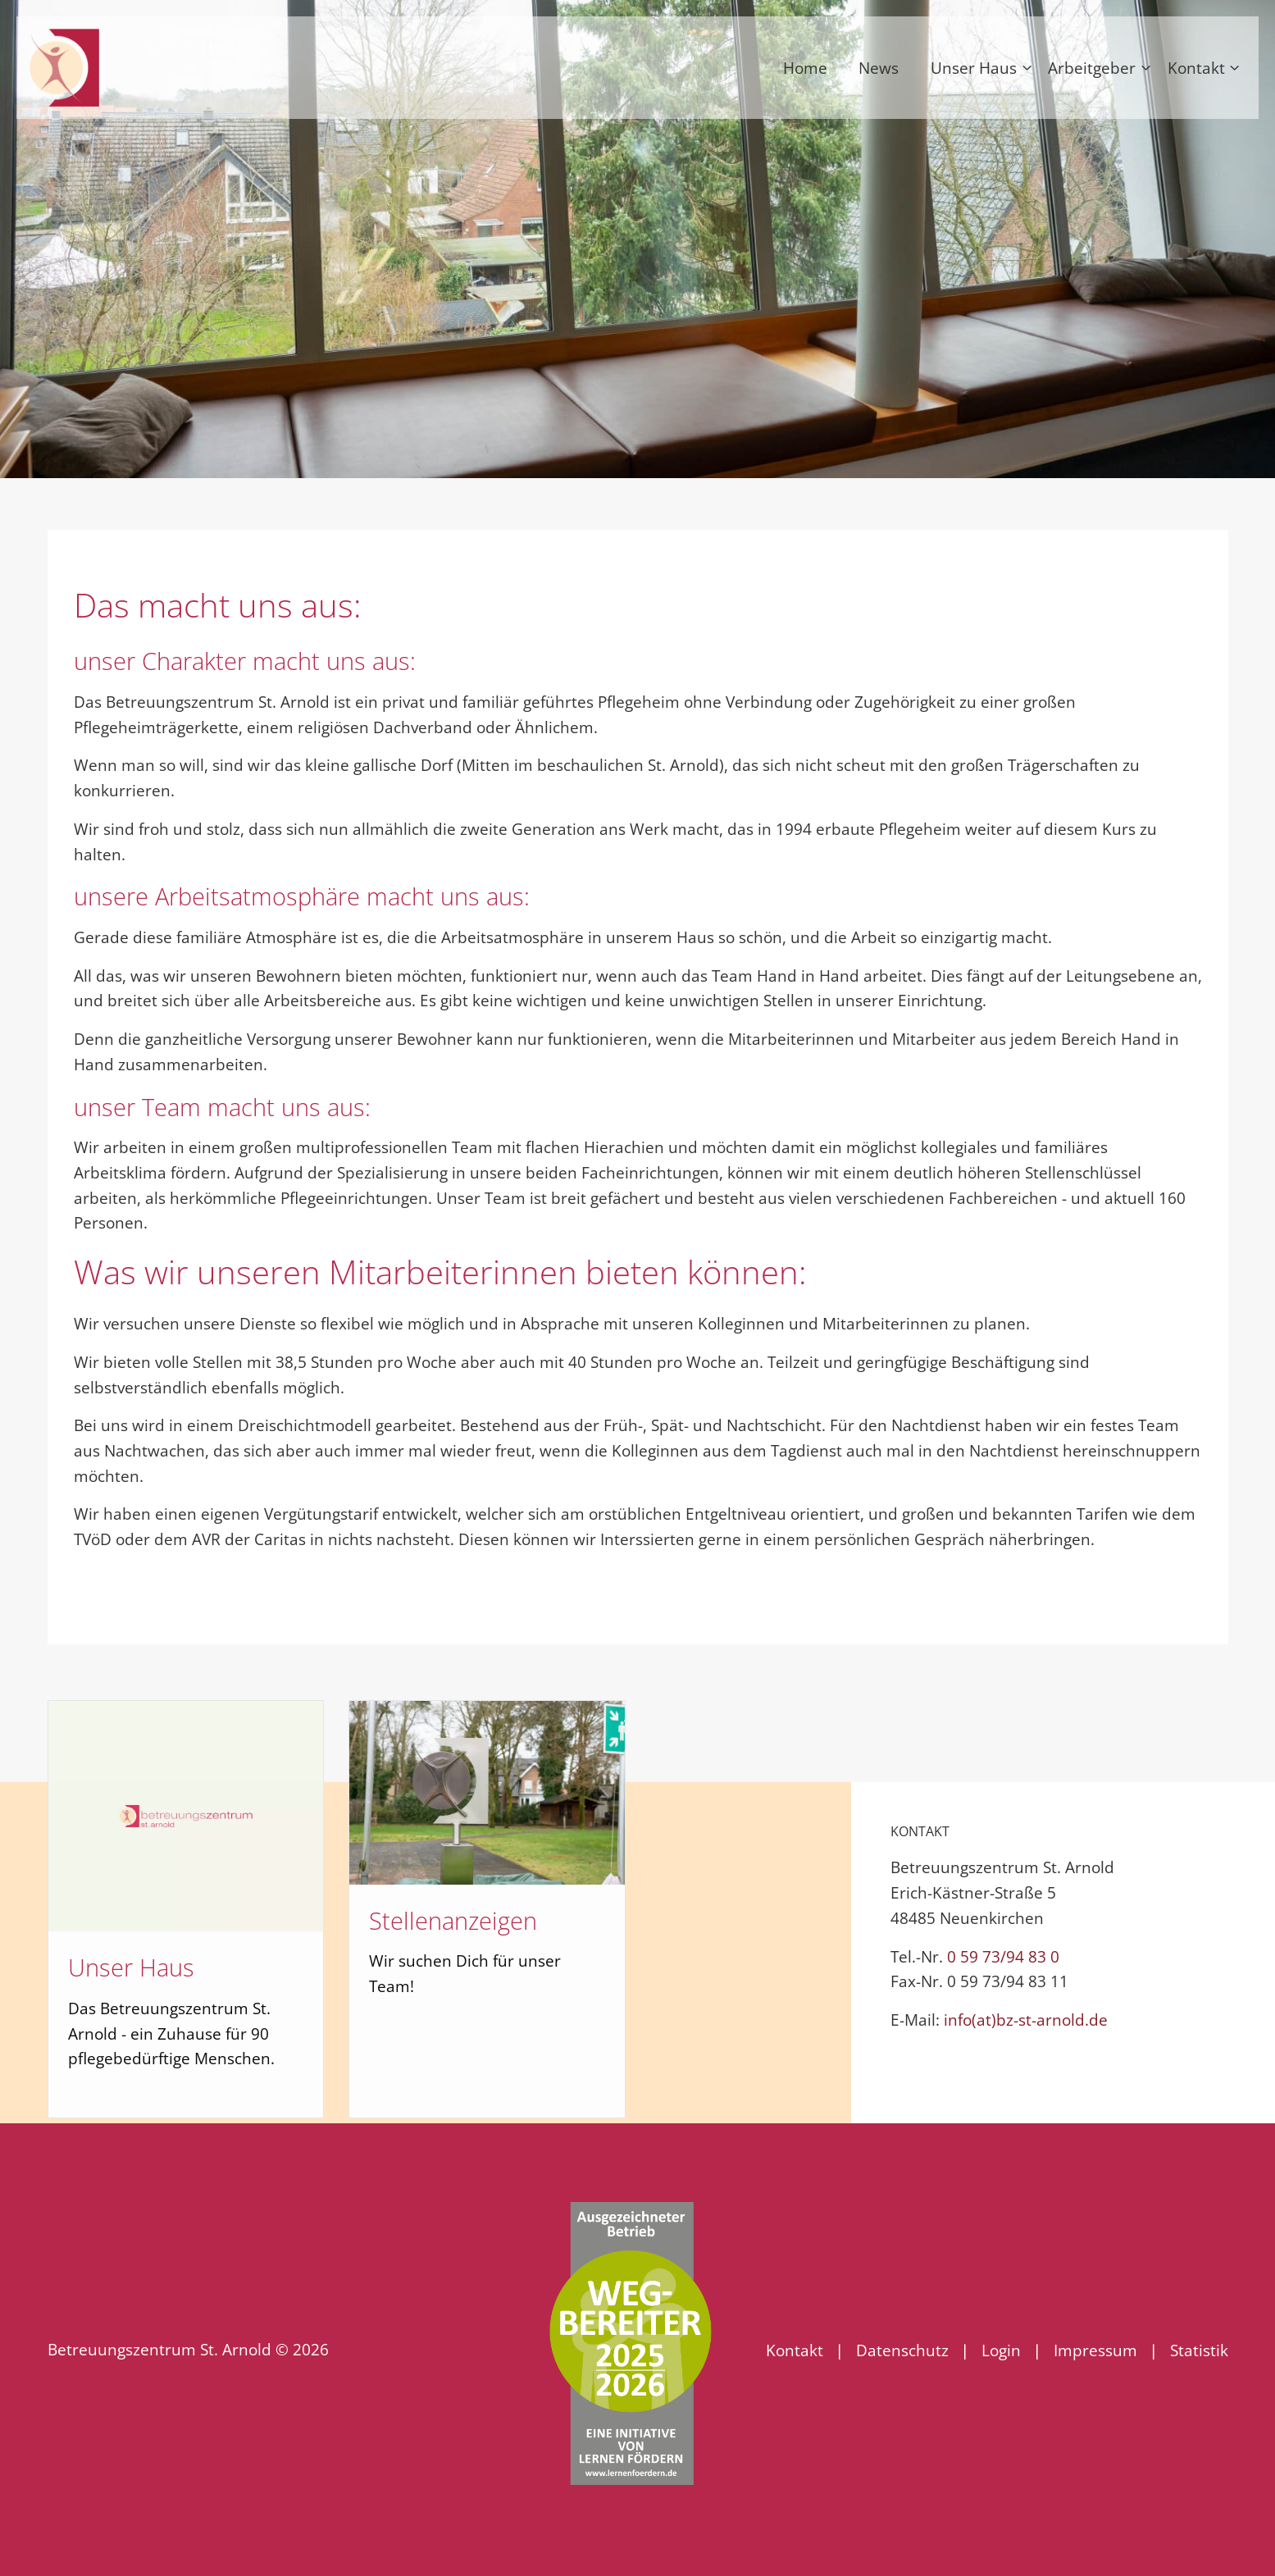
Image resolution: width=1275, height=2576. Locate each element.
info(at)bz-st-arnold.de (1026, 2019)
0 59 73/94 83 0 (1003, 1956)
